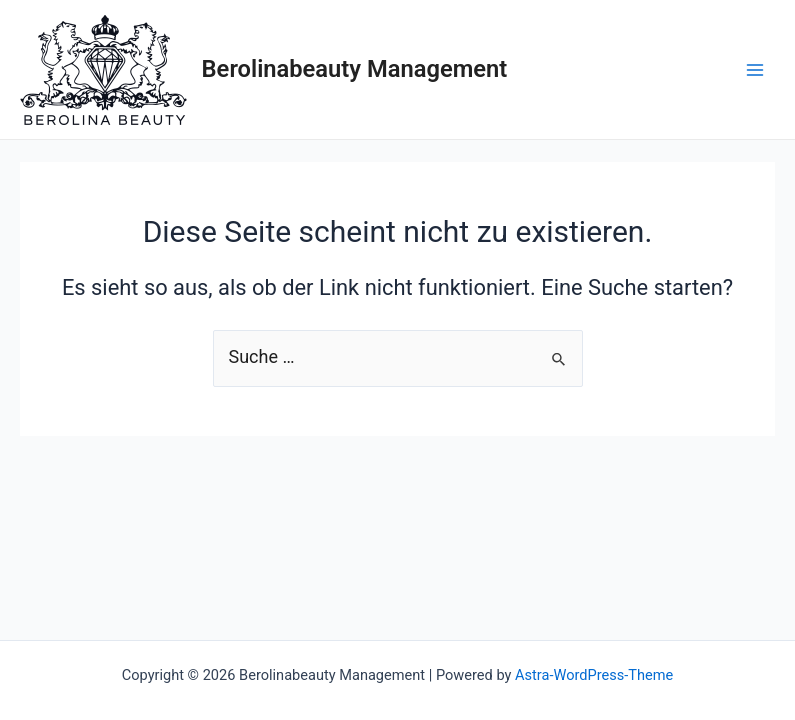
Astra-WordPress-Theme (594, 675)
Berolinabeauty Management (355, 69)
